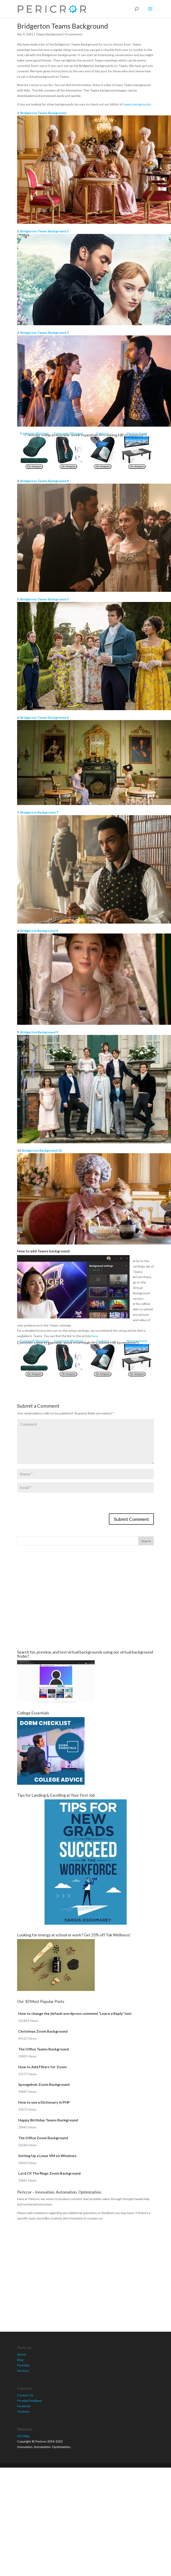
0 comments (74, 34)
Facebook (24, 2406)
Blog (20, 2360)
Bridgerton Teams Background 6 (44, 717)
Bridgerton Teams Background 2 (44, 231)
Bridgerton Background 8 (39, 931)
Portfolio (23, 2365)
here (94, 1336)
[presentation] (51, 1504)
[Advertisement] (53, 1597)
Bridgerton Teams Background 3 (44, 332)
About (21, 2354)
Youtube (23, 2411)
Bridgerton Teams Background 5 (44, 599)
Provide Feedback (29, 2400)
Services (23, 2370)
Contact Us (25, 2395)
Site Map (23, 2436)
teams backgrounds (137, 104)
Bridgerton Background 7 (39, 812)
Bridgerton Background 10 (42, 1150)
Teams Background (49, 34)
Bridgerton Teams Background (43, 113)
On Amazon (34, 466)
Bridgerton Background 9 (39, 1032)
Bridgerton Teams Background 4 (44, 481)
